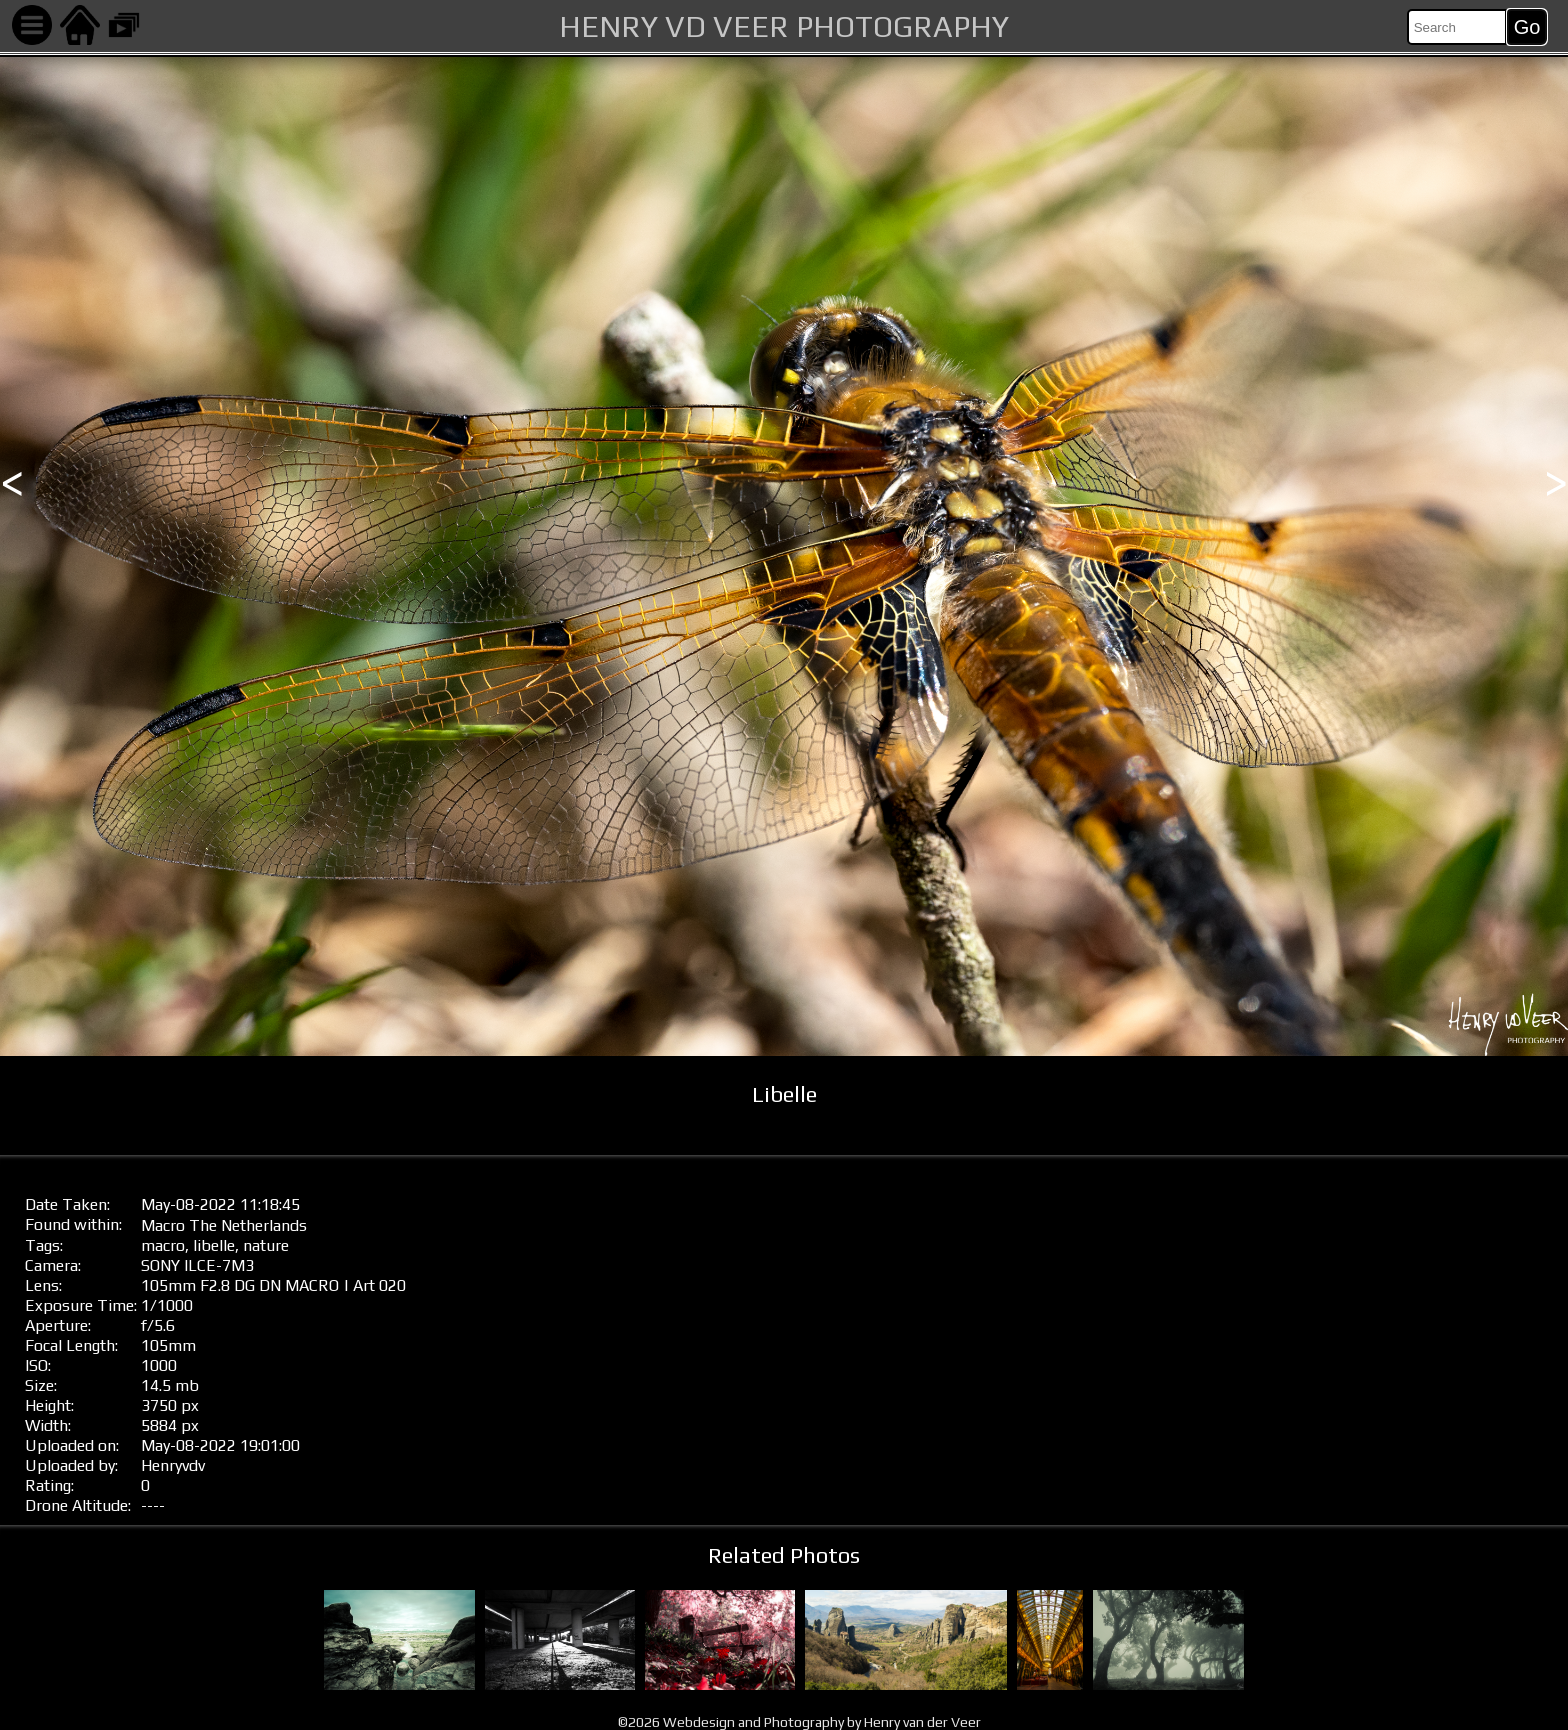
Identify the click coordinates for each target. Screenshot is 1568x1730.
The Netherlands (248, 1225)
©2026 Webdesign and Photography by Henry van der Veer (799, 1722)
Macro (163, 1225)
